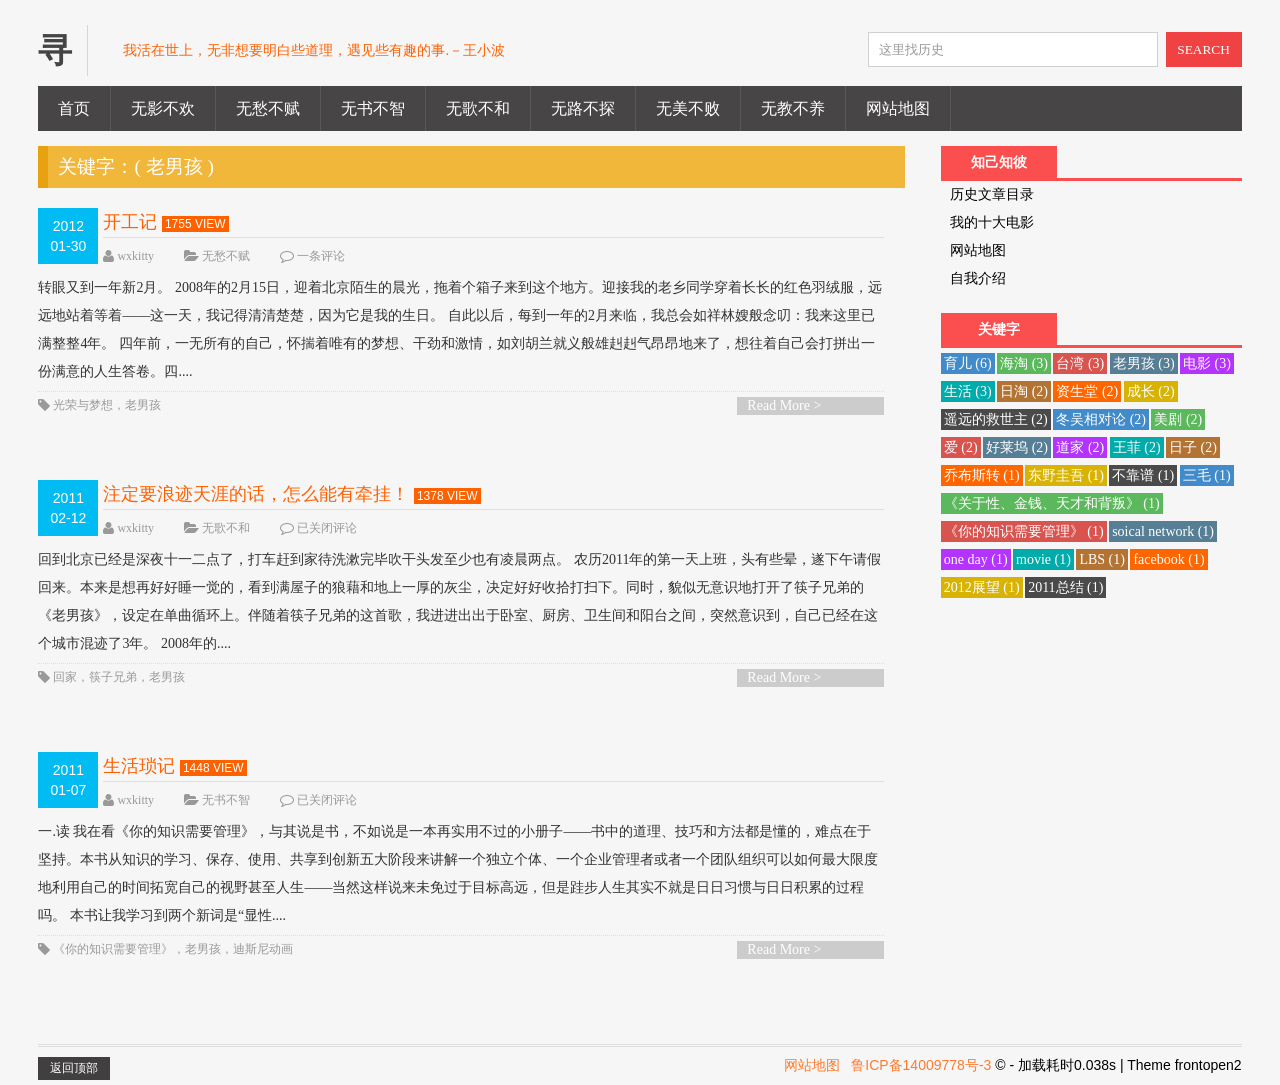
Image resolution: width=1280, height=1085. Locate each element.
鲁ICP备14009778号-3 (921, 1065)
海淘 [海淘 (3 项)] (1024, 363)
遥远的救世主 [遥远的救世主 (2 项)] (996, 419)
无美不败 (688, 108)
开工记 (130, 222)
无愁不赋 (268, 108)
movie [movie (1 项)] (1043, 559)
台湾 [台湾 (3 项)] (1080, 363)
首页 (74, 108)
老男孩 (143, 405)
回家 (65, 677)
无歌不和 (478, 108)
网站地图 (898, 108)
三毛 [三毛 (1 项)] (1207, 475)
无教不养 (793, 108)
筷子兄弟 (113, 677)
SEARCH (1203, 49)
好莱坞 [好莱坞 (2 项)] (1017, 447)
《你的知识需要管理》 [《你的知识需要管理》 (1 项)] (1024, 531)
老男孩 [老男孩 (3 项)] (1144, 363)
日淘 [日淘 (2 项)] (1024, 391)
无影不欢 (163, 108)
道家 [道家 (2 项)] (1080, 447)
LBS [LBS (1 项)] (1102, 559)
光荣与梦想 (83, 405)
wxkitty (135, 256)
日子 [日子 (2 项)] (1193, 447)
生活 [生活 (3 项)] (968, 391)
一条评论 (321, 256)
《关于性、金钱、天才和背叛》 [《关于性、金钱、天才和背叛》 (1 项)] (1052, 503)
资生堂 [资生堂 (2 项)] (1087, 391)
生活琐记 (139, 766)
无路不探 (583, 108)
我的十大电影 (992, 222)
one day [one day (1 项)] (976, 559)
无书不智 (373, 108)
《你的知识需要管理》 (113, 949)
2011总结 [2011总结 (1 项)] (1065, 587)
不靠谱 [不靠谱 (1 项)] (1143, 475)
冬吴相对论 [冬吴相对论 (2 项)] (1101, 419)
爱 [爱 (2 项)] (961, 447)
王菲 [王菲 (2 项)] (1137, 447)
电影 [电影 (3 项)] (1207, 363)
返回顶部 (74, 1068)
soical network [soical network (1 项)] (1163, 531)
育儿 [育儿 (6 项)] (968, 363)
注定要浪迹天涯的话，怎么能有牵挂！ (256, 494)
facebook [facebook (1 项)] (1168, 559)
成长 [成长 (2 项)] (1151, 391)
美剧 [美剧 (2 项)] (1178, 419)
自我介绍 (978, 278)
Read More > (784, 405)
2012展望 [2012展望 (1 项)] (982, 587)
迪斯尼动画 (263, 949)
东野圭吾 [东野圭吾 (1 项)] (1066, 475)
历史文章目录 (992, 194)
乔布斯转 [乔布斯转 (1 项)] (982, 475)
